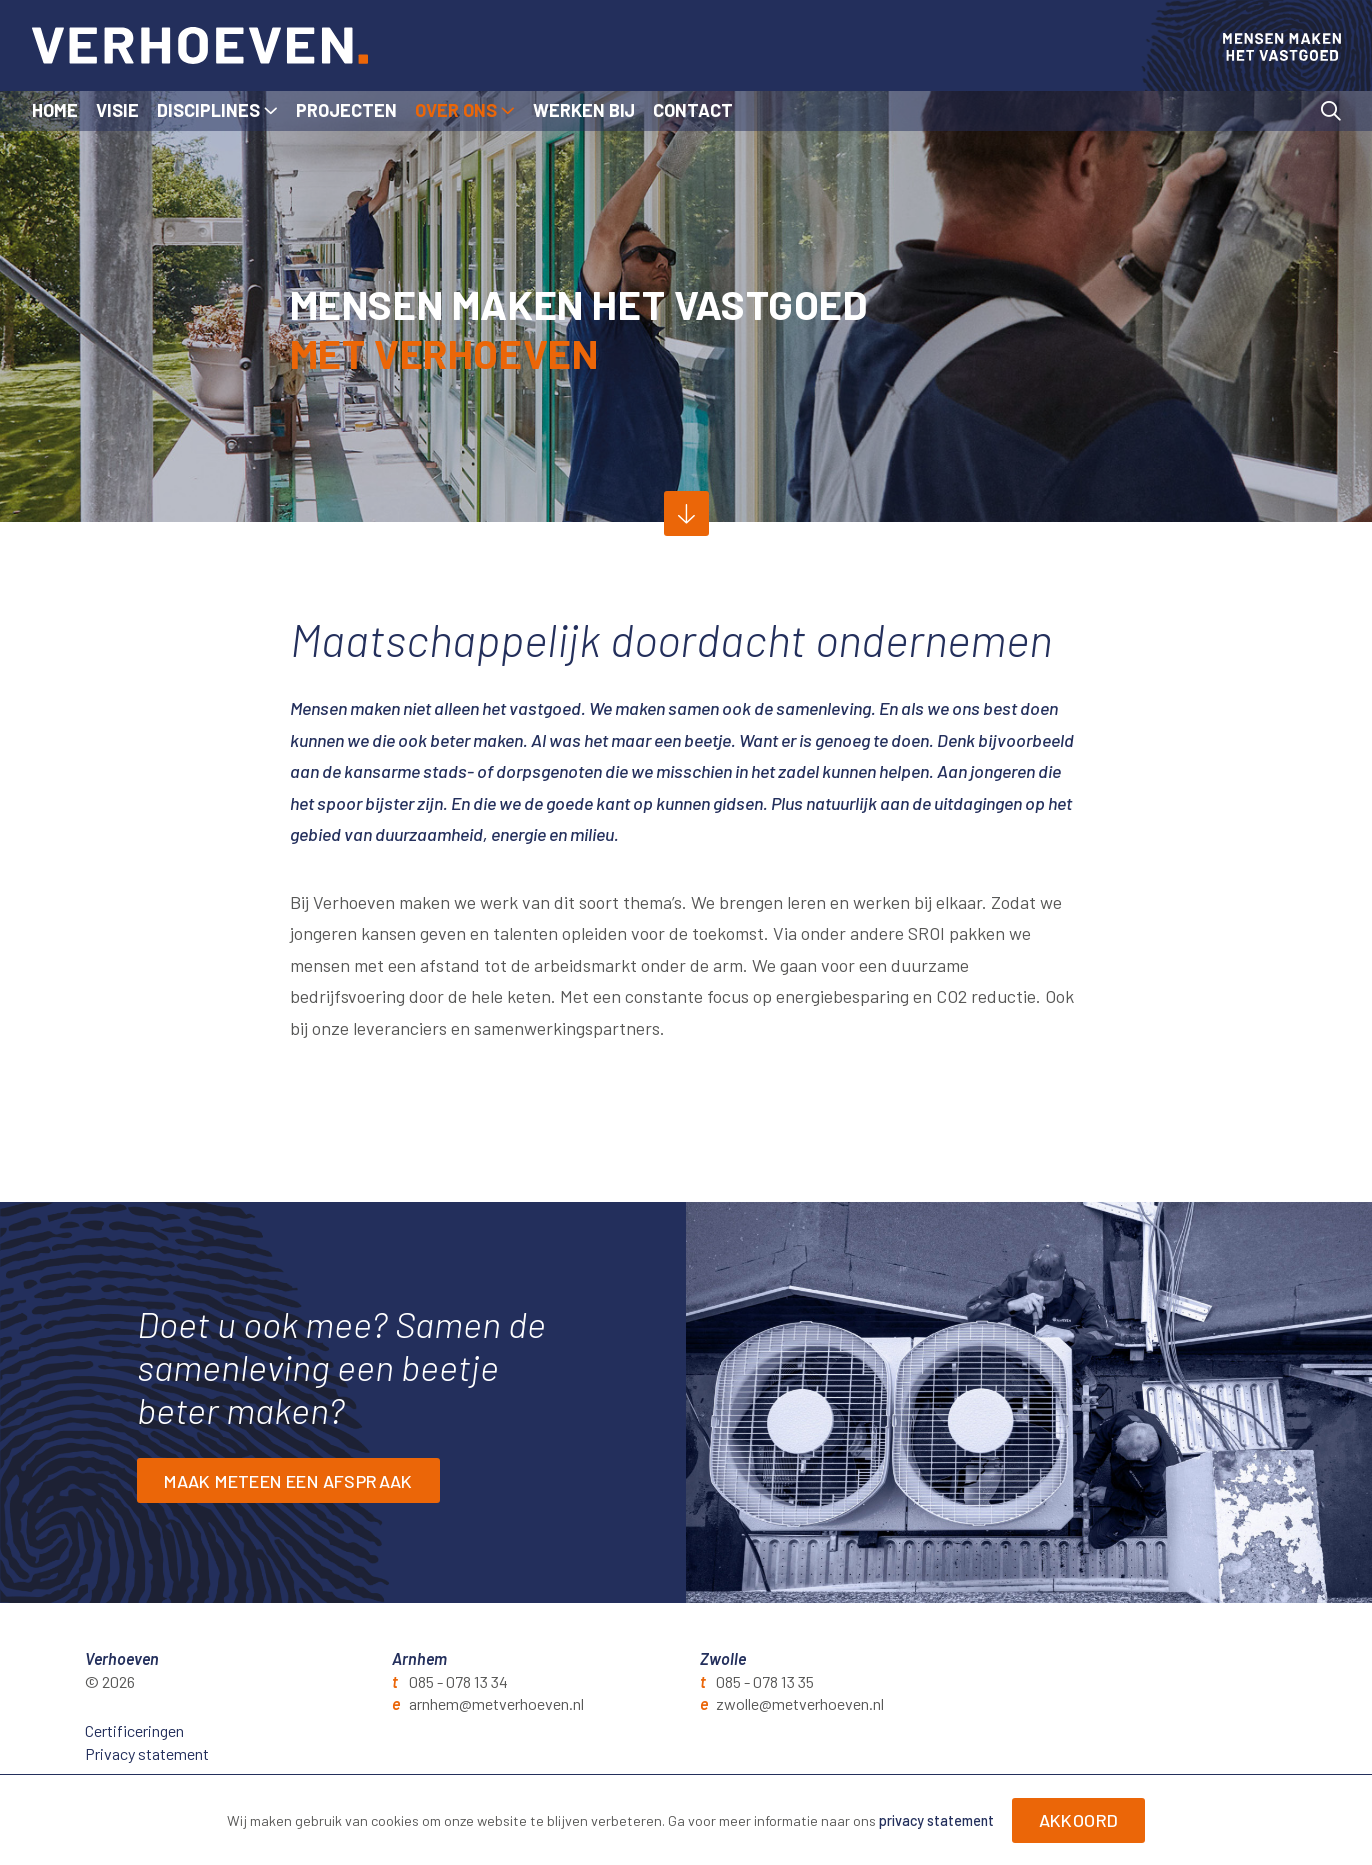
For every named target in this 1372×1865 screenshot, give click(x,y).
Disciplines (208, 110)
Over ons (456, 110)
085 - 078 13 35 (765, 1681)
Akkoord (1079, 1820)
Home (55, 110)
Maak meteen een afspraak (288, 1481)
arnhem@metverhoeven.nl (496, 1703)
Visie (117, 110)
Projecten (346, 110)
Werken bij (584, 110)
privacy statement (936, 1820)
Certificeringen (134, 1730)
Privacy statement (147, 1753)
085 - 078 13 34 (458, 1681)
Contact (693, 110)
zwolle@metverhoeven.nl (800, 1703)
